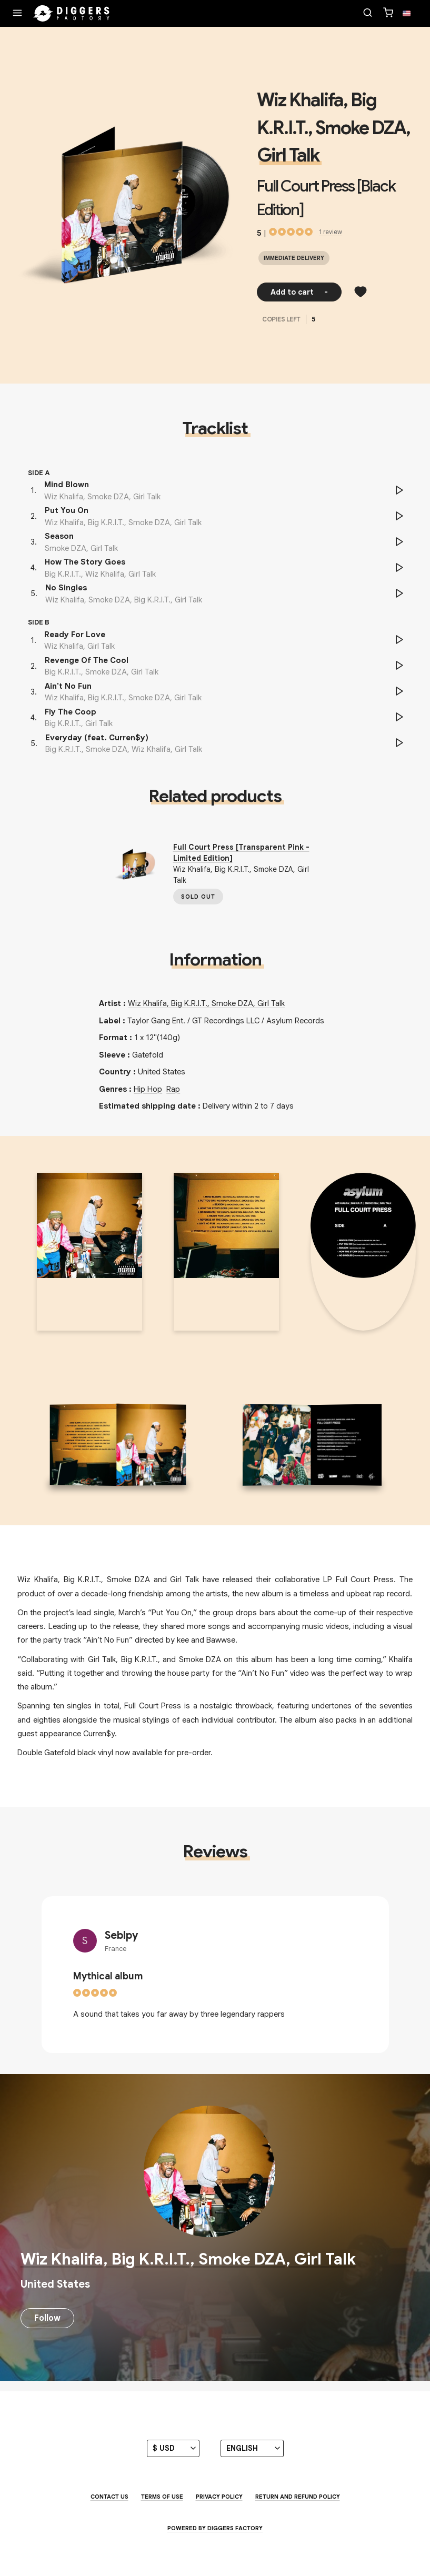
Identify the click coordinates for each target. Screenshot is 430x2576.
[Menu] (17, 13)
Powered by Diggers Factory (215, 2528)
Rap (173, 1089)
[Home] (71, 13)
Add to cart (299, 292)
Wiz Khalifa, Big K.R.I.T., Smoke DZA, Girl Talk (333, 127)
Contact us (109, 2496)
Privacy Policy (219, 2496)
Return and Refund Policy (297, 2496)
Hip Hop (148, 1089)
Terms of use (162, 2496)
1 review (330, 232)
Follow (47, 2318)
